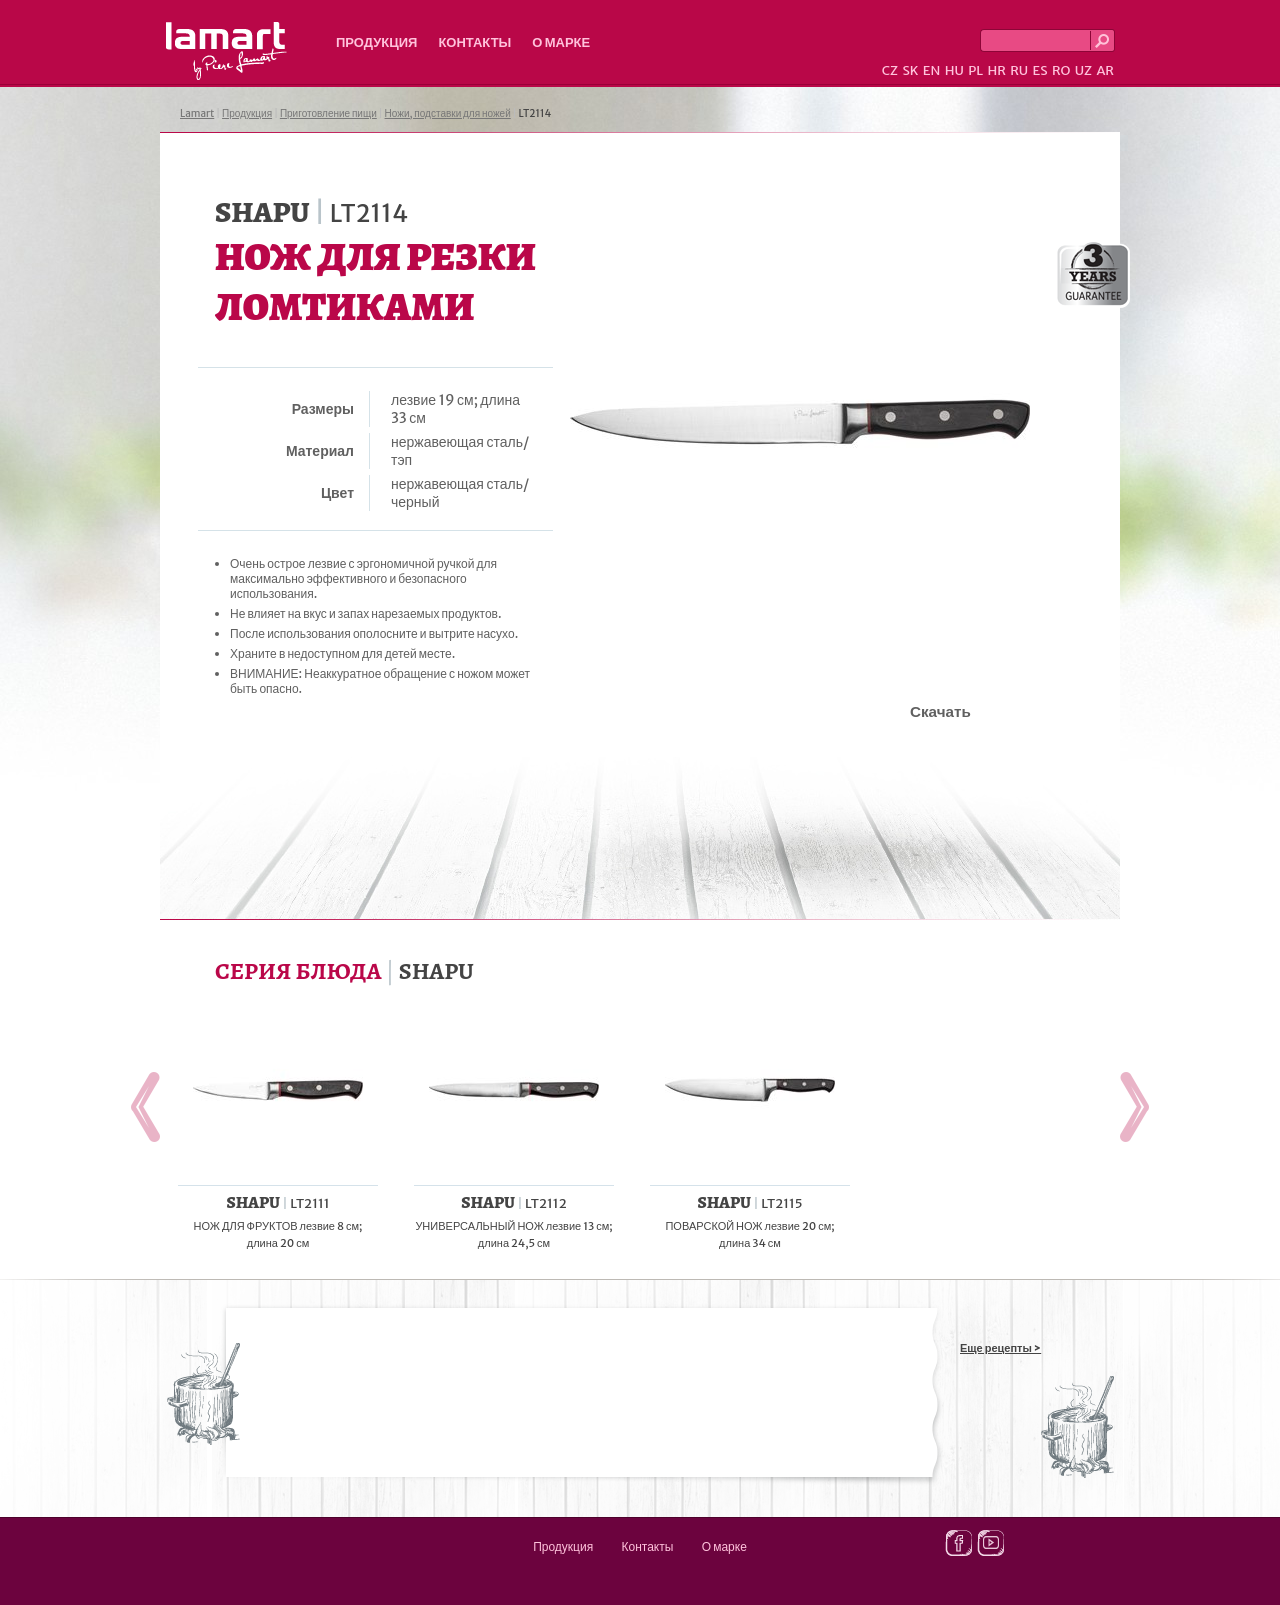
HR (996, 70)
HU (954, 70)
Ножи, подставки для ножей (448, 113)
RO (1061, 70)
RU (1019, 70)
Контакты (474, 42)
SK (910, 70)
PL (975, 70)
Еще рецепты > (1000, 1348)
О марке (561, 42)
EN (932, 70)
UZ (1083, 70)
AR (1105, 70)
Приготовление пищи (328, 113)
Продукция (376, 42)
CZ (890, 70)
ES (1040, 70)
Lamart (226, 51)
